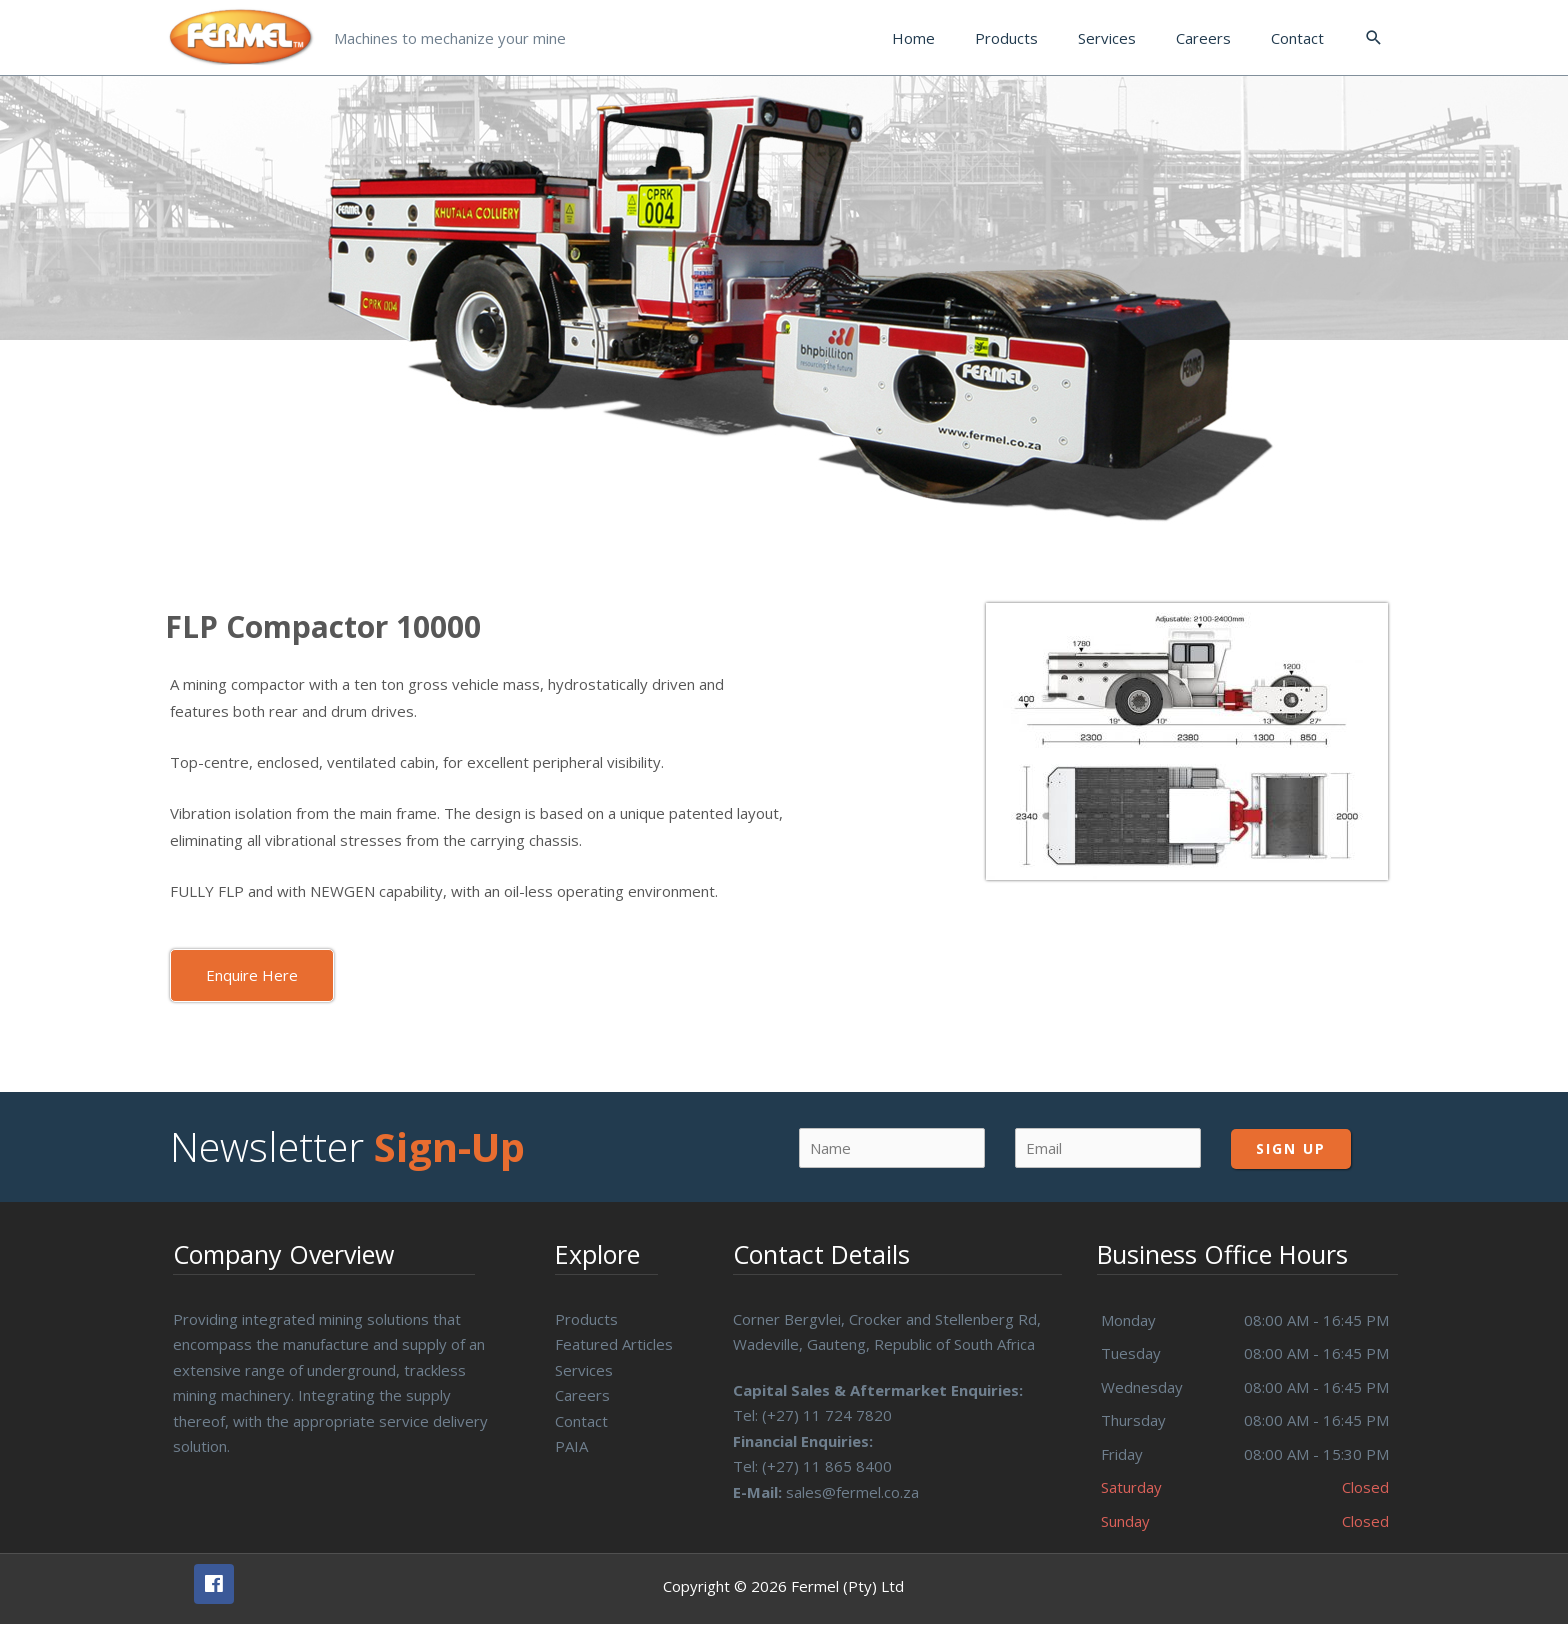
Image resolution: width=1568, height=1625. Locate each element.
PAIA (571, 1446)
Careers (582, 1395)
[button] (252, 975)
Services (584, 1370)
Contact (581, 1421)
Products (586, 1319)
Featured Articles (614, 1344)
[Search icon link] (1374, 38)
